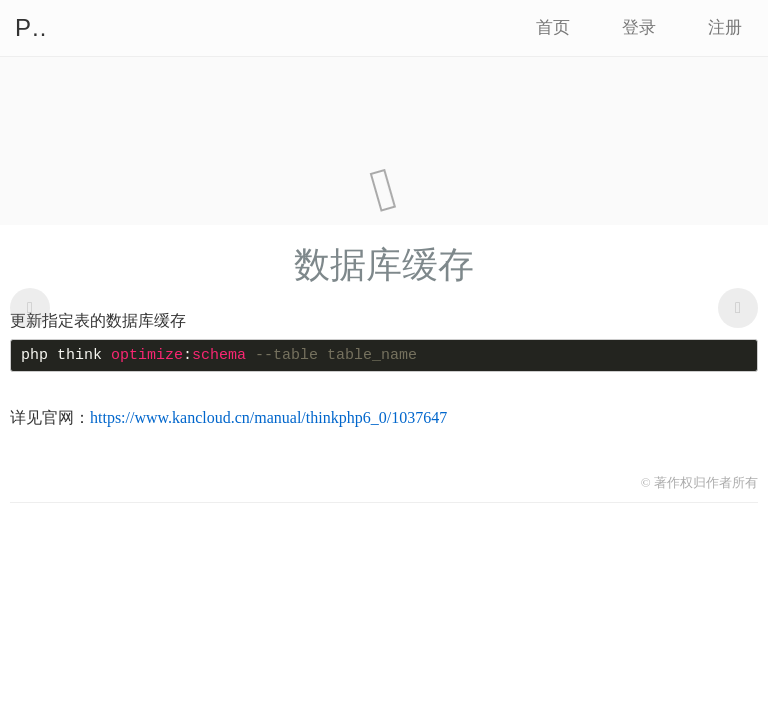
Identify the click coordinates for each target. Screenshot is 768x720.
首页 (553, 27)
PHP (30, 27)
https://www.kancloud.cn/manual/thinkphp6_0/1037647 (268, 417)
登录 (639, 27)
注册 (725, 27)
